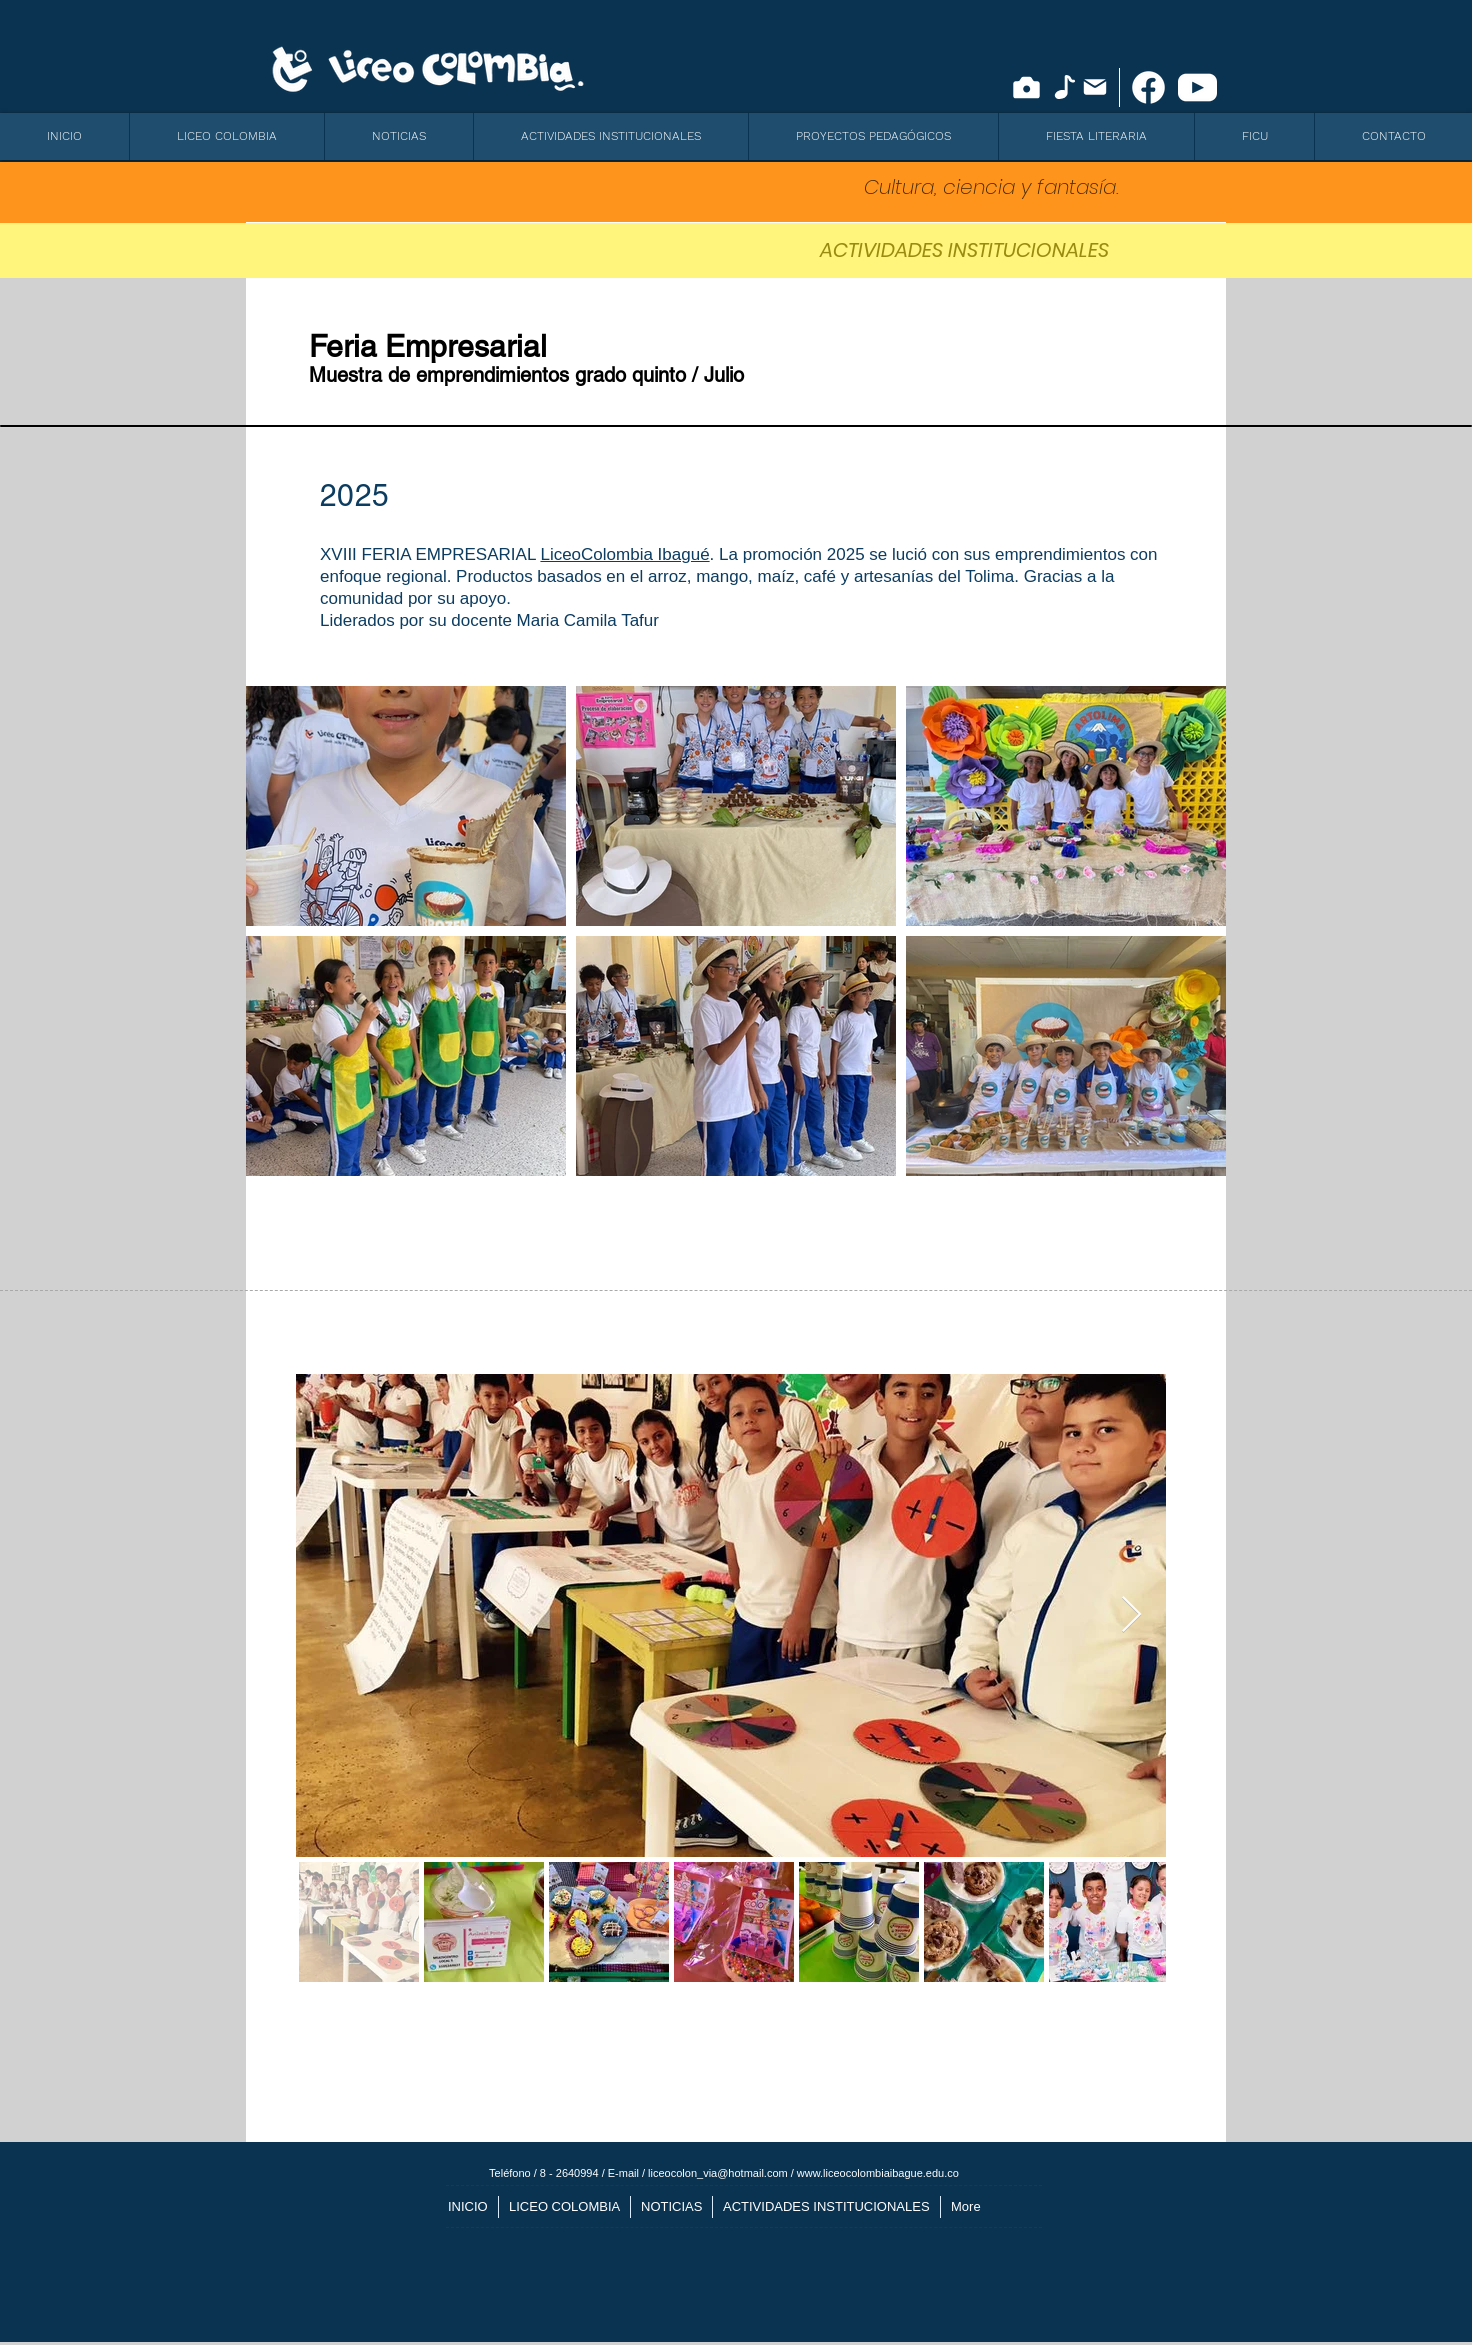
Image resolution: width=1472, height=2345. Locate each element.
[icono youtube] (1197, 87)
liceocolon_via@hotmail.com (718, 2173)
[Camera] (1026, 87)
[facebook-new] (1148, 87)
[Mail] (1095, 87)
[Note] (1064, 87)
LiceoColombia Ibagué (624, 554)
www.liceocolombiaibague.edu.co (878, 2173)
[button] (226, 136)
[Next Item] (1131, 1615)
